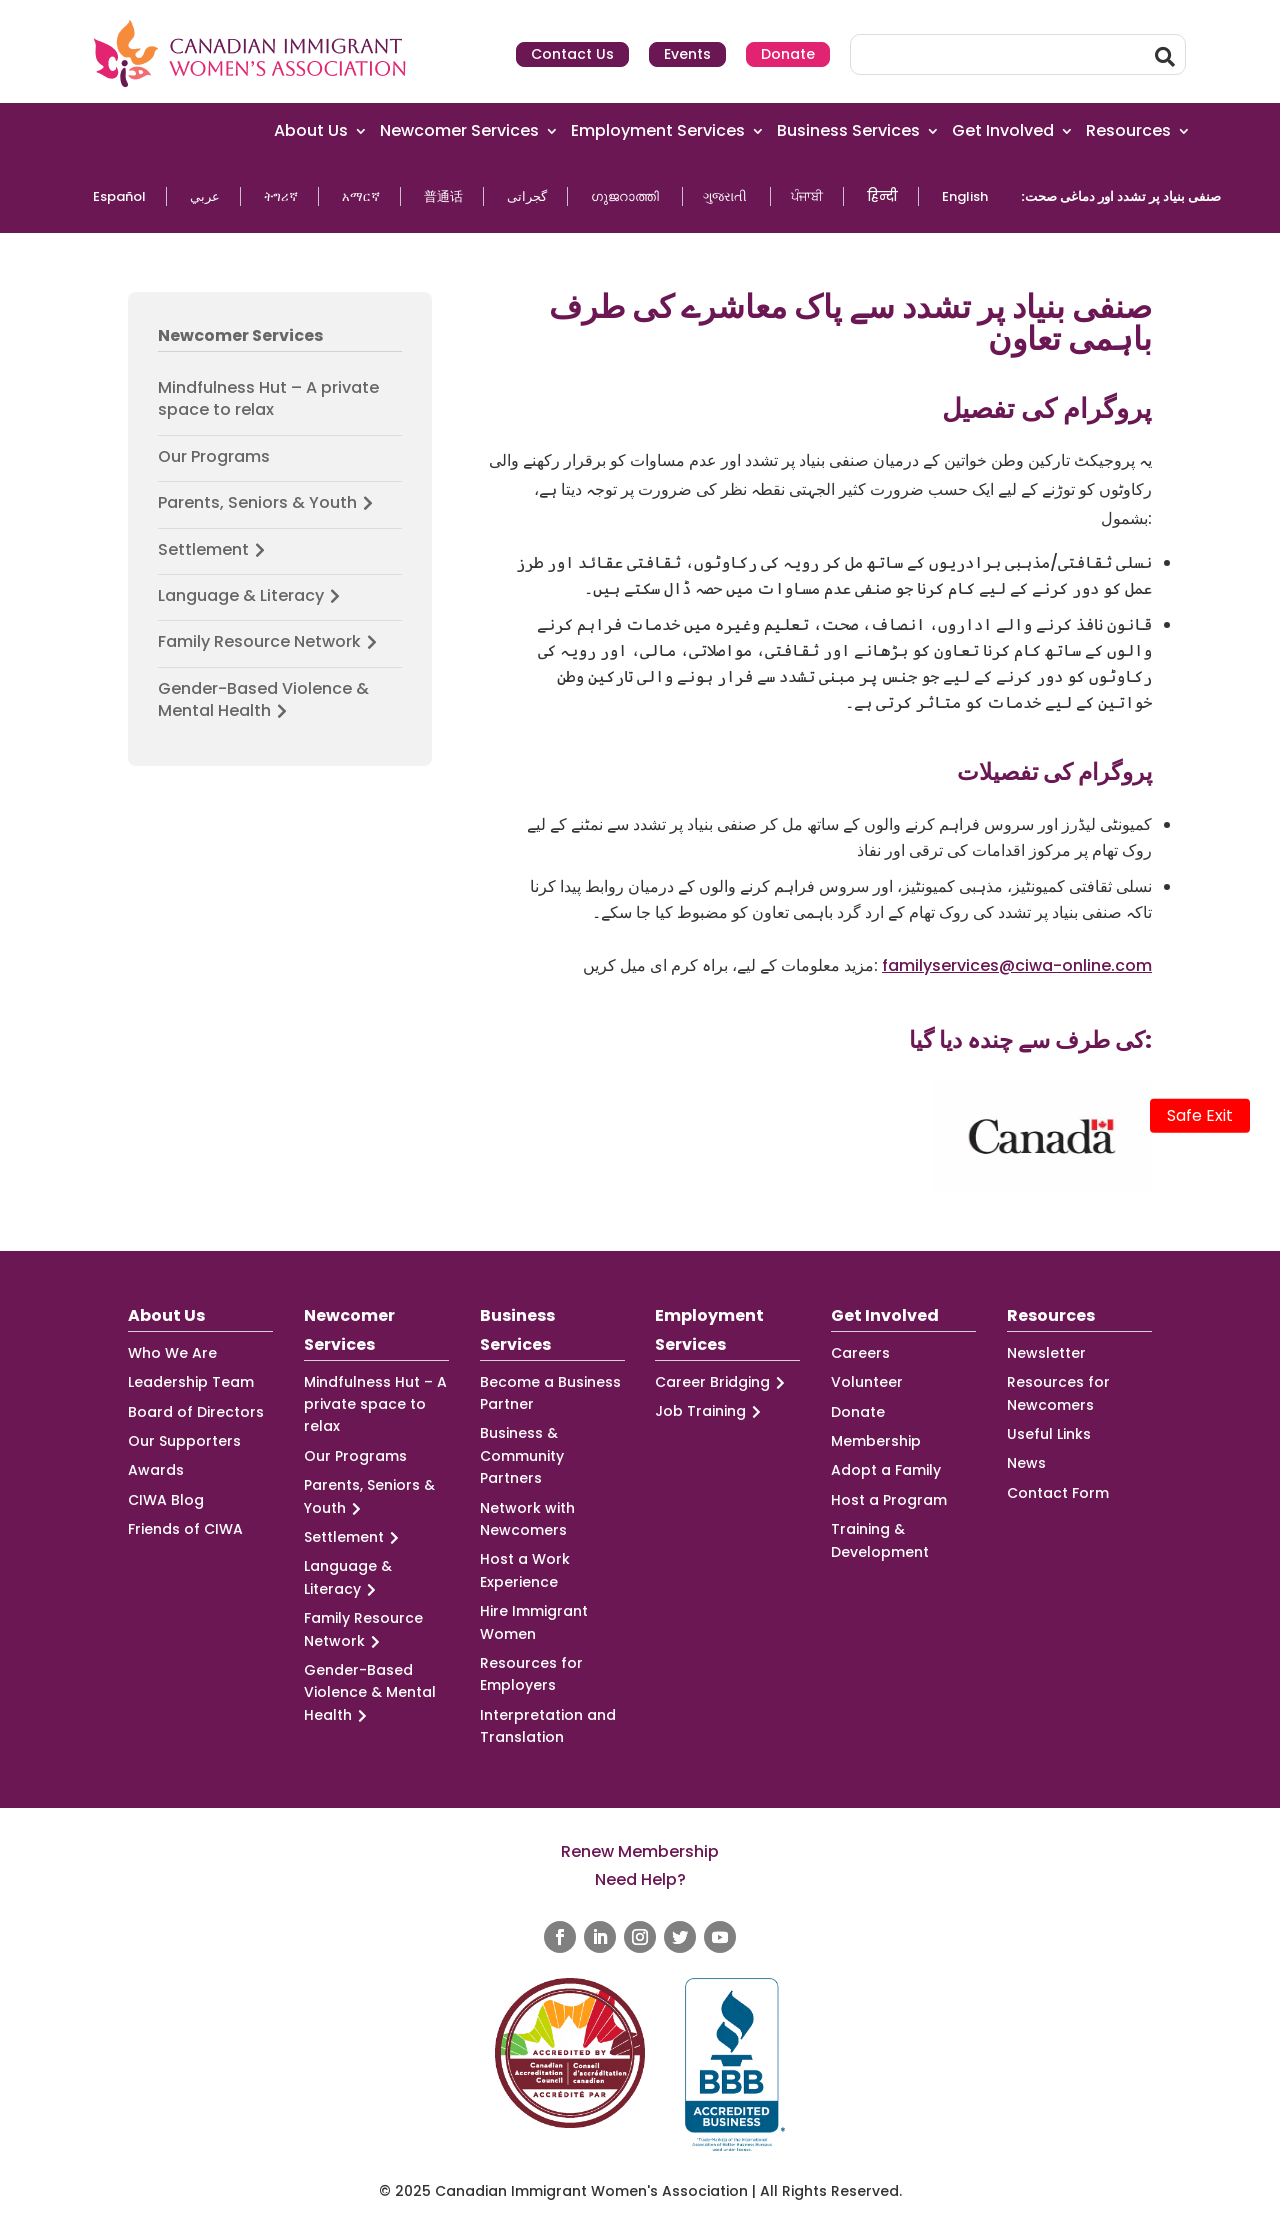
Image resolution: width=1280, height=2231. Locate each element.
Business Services (848, 131)
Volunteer (867, 1382)
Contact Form (1058, 1493)
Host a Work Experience (525, 1570)
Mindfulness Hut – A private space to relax (268, 399)
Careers (860, 1353)
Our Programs (214, 457)
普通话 (443, 196)
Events (687, 54)
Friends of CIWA (185, 1529)
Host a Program (889, 1500)
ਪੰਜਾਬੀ (807, 196)
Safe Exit (1200, 1115)
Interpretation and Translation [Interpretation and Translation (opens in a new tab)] (548, 1726)
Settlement (214, 550)
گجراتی (527, 196)
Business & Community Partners (522, 1455)
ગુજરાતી (725, 196)
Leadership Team (191, 1382)
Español (119, 196)
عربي (205, 196)
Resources (1128, 131)
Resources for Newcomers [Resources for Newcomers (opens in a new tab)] (1058, 1393)
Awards (156, 1470)
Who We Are (172, 1353)
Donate (788, 54)
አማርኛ (361, 196)
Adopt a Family (886, 1470)
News (1026, 1463)
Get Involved (1003, 131)
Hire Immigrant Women (534, 1622)
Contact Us (572, 54)
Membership (876, 1441)
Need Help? (640, 1879)
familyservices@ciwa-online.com (1017, 965)
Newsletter (1046, 1353)
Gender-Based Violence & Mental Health (263, 700)
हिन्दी (882, 196)
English (965, 196)
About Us (311, 131)
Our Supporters (184, 1441)
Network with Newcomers (527, 1519)
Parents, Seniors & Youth (268, 503)
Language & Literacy (252, 596)
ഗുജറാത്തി (625, 196)
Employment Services (658, 131)
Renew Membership (640, 1851)
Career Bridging (723, 1382)
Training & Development (880, 1540)
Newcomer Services (459, 131)
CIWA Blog (166, 1500)
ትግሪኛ (281, 196)
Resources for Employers (531, 1674)
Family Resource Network (270, 642)
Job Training (711, 1411)
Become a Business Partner (550, 1393)
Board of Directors (196, 1412)
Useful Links (1049, 1434)
